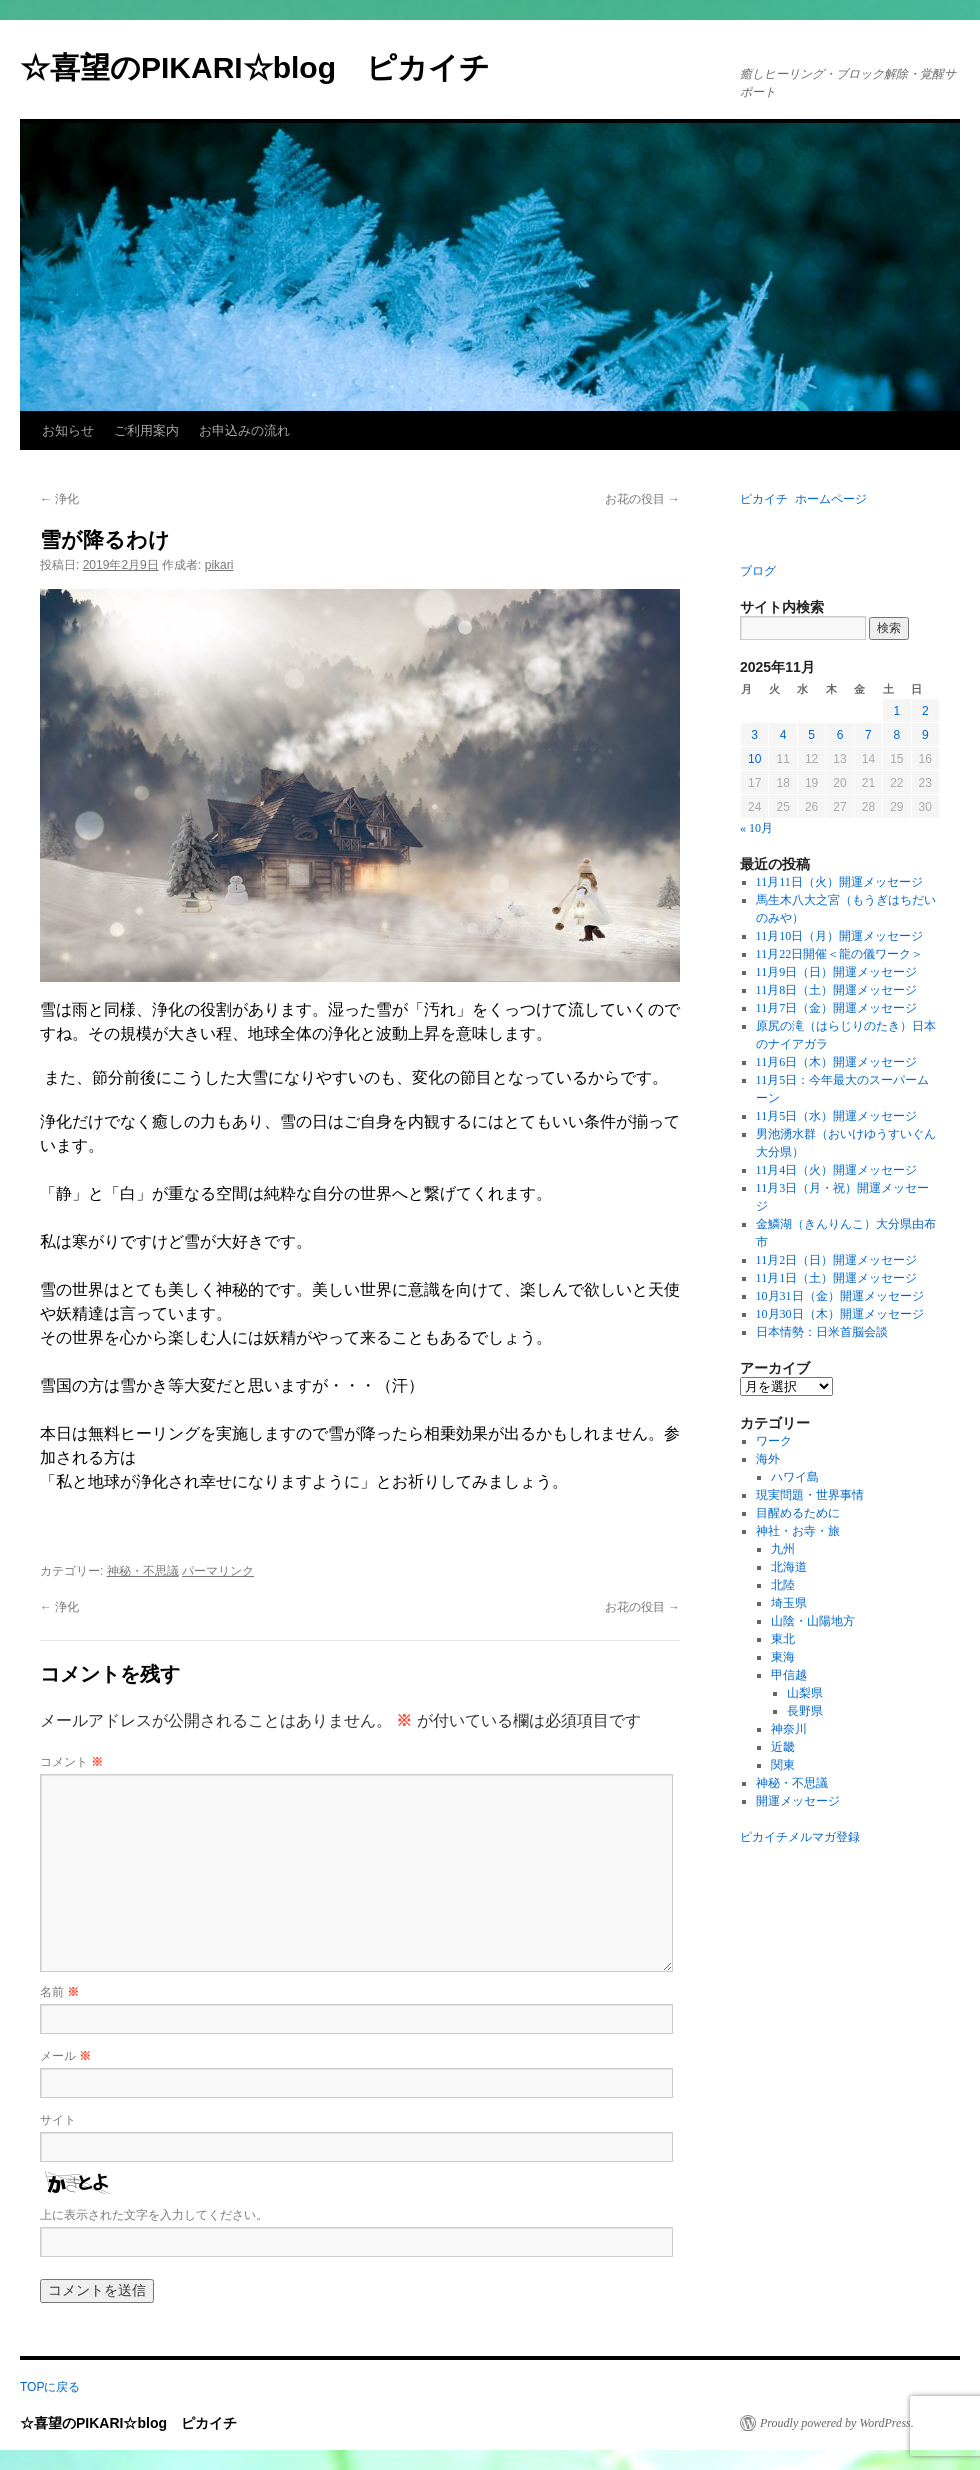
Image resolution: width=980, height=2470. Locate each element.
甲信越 (789, 1675)
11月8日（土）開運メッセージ (837, 990)
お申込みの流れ (244, 430)
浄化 (59, 499)
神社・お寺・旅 (798, 1531)
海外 (768, 1459)
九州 (783, 1549)
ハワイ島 (795, 1477)
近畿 (783, 1747)
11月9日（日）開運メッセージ (837, 972)
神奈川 (789, 1729)
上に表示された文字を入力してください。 (154, 2215)
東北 (783, 1639)
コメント (71, 1762)
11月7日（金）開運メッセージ (837, 1008)
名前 (59, 1992)
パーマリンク (218, 1571)
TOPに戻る (50, 2387)
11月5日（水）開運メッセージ (837, 1116)
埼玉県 (789, 1603)
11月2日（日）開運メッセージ (837, 1260)
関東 (783, 1765)
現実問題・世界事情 (810, 1495)
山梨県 (805, 1693)
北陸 (783, 1585)
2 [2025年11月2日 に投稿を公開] (925, 711)
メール (65, 2056)
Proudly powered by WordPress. (837, 2423)
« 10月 (756, 828)
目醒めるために (798, 1513)
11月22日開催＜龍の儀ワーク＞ (840, 954)
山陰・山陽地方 (813, 1621)
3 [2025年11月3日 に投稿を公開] (754, 735)
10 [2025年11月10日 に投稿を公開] (754, 759)
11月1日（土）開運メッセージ (837, 1278)
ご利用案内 (146, 430)
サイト (58, 2120)
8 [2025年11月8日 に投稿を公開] (896, 735)
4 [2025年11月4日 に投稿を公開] (783, 735)
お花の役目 (642, 499)
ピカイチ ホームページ (803, 499)
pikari (219, 565)
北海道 (789, 1567)
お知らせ (68, 430)
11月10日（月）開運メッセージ (840, 936)
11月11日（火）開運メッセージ (839, 882)
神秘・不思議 (143, 1571)
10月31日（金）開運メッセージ (840, 1296)
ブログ (758, 571)
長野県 (805, 1711)
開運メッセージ (798, 1801)
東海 (783, 1657)
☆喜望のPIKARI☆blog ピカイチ (270, 67)
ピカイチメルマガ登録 (800, 1837)
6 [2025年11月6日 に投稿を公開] (840, 735)
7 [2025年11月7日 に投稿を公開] (868, 735)
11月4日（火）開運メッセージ (837, 1170)
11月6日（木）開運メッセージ (837, 1062)
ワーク (774, 1441)
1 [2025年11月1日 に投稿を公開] (896, 711)
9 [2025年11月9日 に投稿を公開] (925, 735)
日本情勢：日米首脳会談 (822, 1332)
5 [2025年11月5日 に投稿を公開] (811, 735)
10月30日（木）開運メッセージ (840, 1314)
